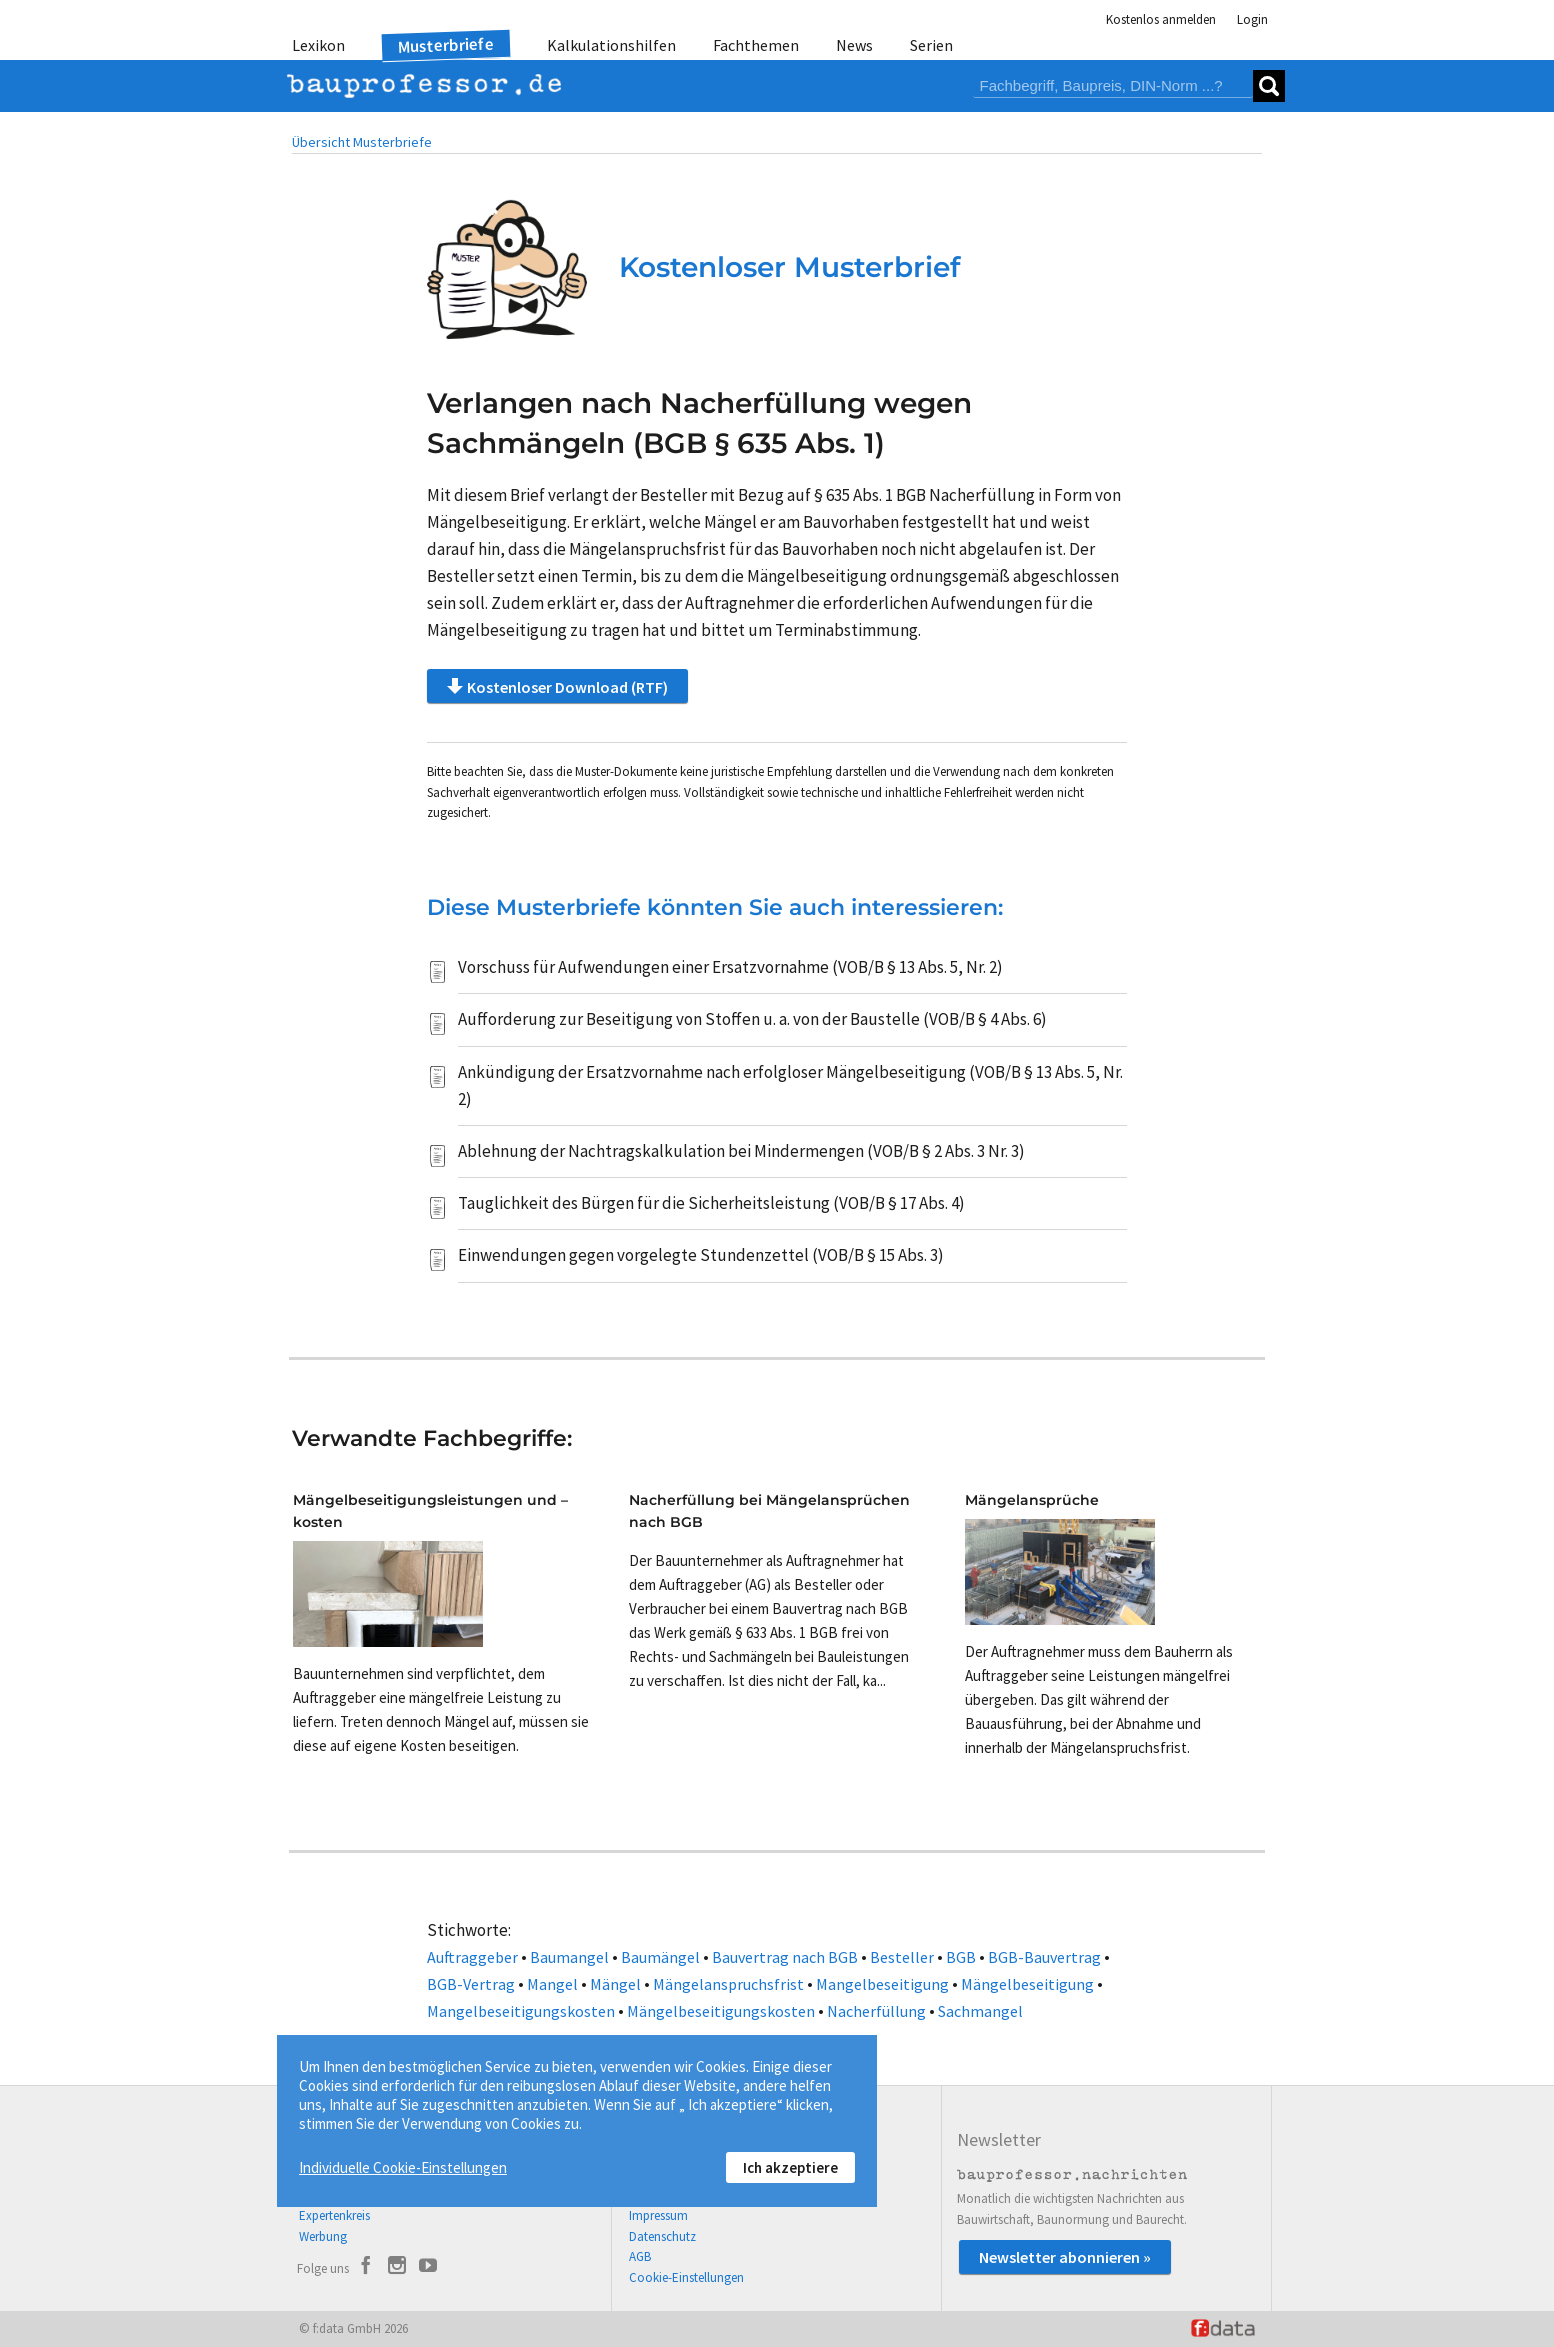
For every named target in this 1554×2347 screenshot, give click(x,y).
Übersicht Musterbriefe (362, 142)
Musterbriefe (446, 45)
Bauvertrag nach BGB (785, 1957)
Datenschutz (662, 2236)
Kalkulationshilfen (611, 45)
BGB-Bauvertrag (1044, 1957)
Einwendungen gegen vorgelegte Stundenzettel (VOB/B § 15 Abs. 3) (701, 1255)
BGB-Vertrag (471, 1984)
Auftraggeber (472, 1957)
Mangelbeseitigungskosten (521, 2011)
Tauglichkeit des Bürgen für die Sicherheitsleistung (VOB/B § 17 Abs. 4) (711, 1203)
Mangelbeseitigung (882, 1984)
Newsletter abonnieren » (1065, 2257)
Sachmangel (980, 2011)
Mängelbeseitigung (1027, 1984)
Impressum (658, 2215)
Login (1252, 19)
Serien (931, 45)
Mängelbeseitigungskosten (721, 2011)
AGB (640, 2256)
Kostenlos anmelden (1161, 19)
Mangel (552, 1984)
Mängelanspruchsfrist (728, 1984)
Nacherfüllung (876, 2011)
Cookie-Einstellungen (686, 2277)
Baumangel (569, 1957)
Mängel (615, 1984)
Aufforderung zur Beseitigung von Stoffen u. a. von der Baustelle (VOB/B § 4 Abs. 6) (752, 1019)
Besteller (902, 1957)
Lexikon (318, 45)
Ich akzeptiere (790, 2167)
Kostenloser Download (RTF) (557, 686)
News (854, 45)
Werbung (323, 2236)
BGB (961, 1957)
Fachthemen (756, 45)
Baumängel (660, 1957)
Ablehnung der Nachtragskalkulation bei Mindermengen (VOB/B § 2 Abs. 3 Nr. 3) (741, 1151)
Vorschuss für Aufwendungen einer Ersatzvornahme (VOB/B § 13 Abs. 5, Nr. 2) (730, 967)
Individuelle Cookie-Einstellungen (403, 2167)
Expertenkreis (334, 2215)
